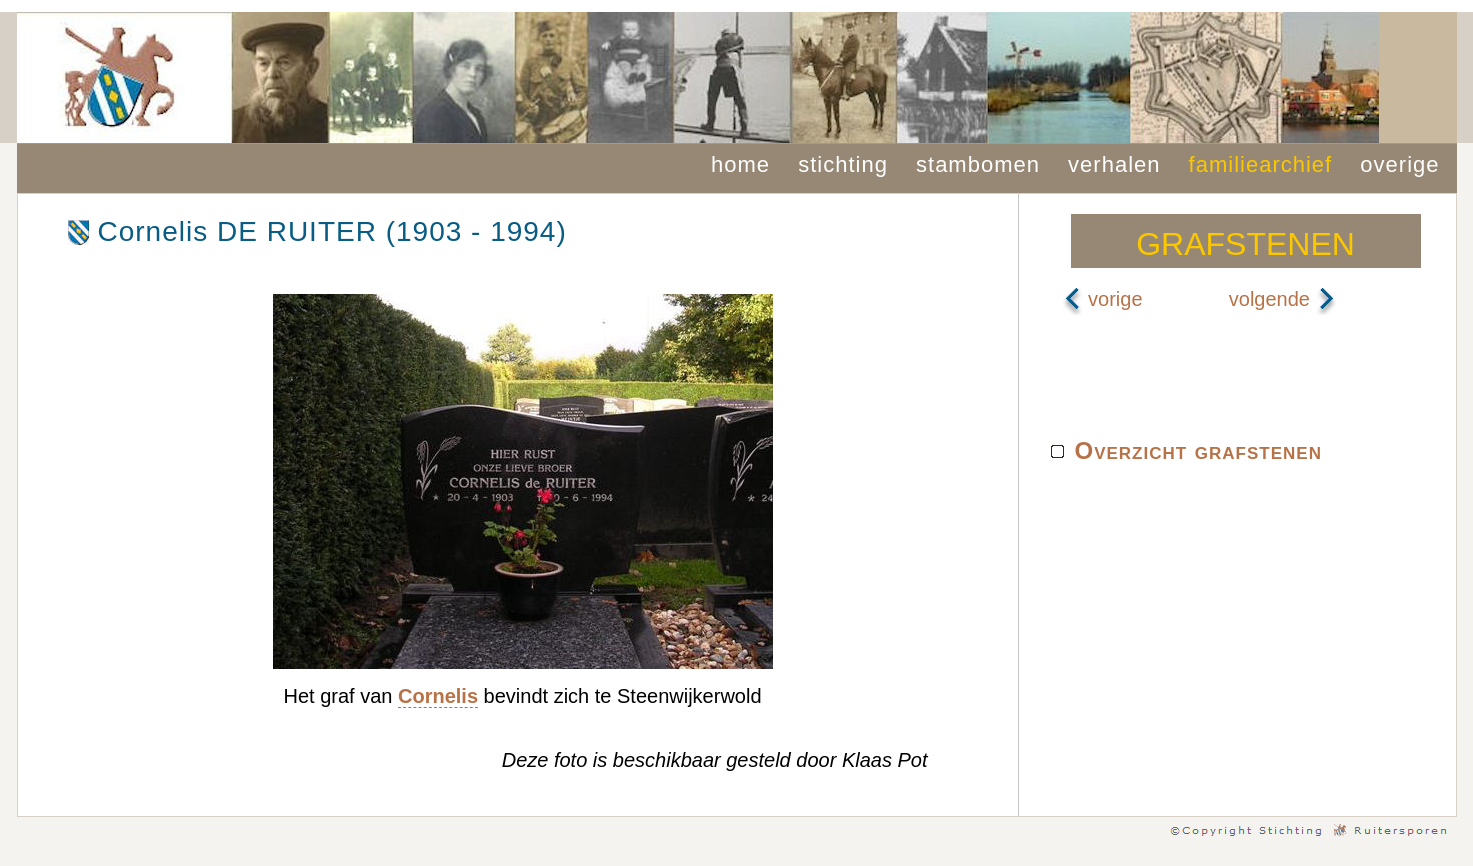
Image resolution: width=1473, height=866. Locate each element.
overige (1399, 164)
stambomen (978, 164)
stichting (843, 164)
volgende (1282, 299)
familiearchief (1261, 164)
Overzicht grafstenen (1198, 450)
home (740, 164)
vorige (1103, 299)
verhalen (1114, 164)
